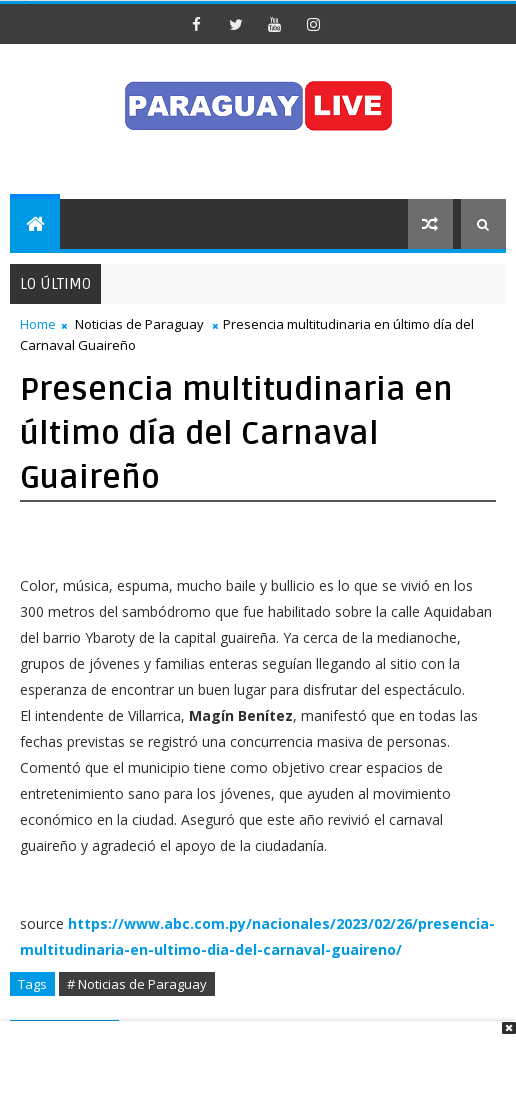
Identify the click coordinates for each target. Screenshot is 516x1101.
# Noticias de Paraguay (137, 984)
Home (38, 324)
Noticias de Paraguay (139, 324)
